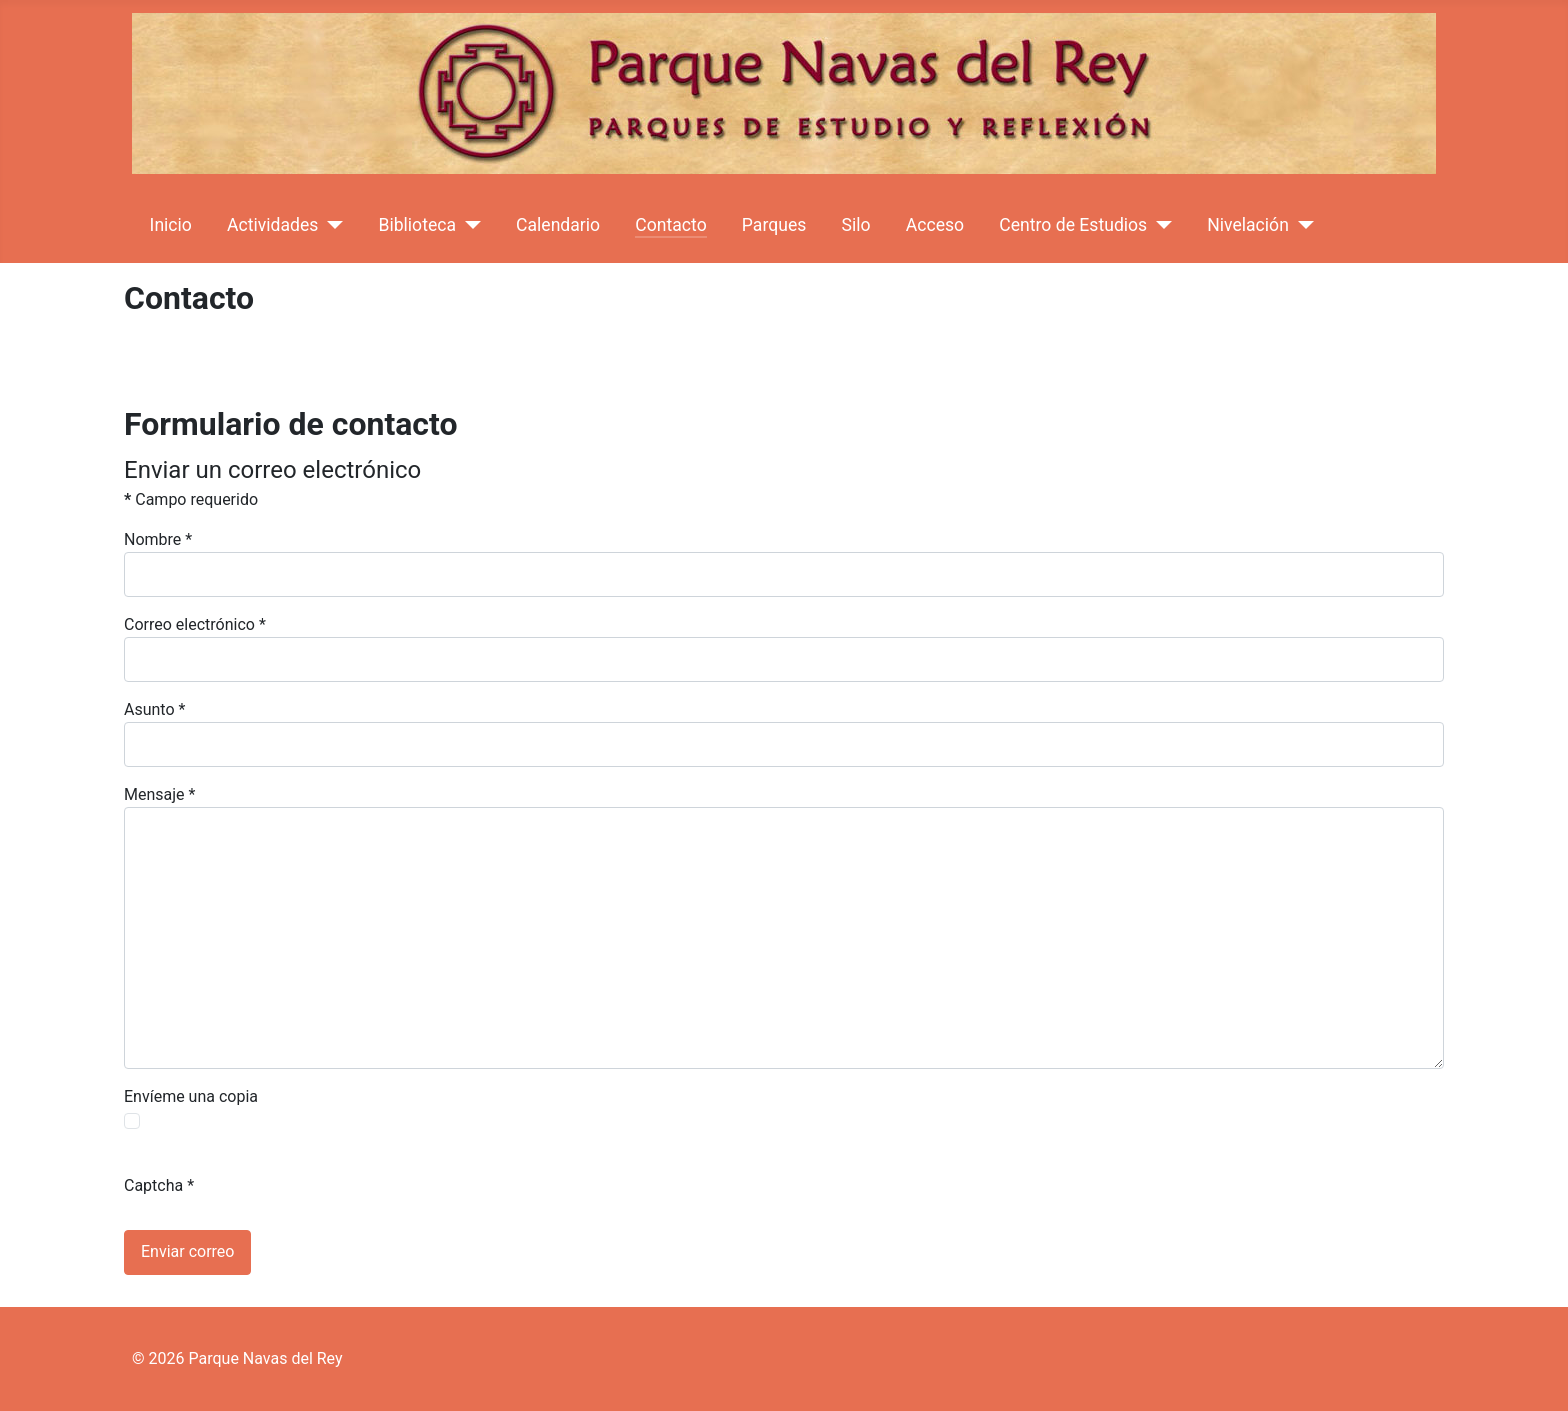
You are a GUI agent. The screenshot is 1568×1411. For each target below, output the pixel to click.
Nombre (158, 539)
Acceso (935, 225)
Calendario (558, 225)
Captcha (159, 1185)
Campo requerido (191, 499)
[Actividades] (330, 225)
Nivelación (1248, 225)
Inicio (171, 225)
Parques (774, 225)
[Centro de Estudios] (1159, 225)
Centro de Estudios (1073, 225)
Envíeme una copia (191, 1096)
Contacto (670, 225)
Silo (856, 225)
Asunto (154, 709)
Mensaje (159, 794)
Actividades (272, 225)
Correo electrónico (195, 624)
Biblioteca (417, 225)
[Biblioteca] (468, 225)
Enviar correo (187, 1251)
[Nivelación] (1301, 225)
